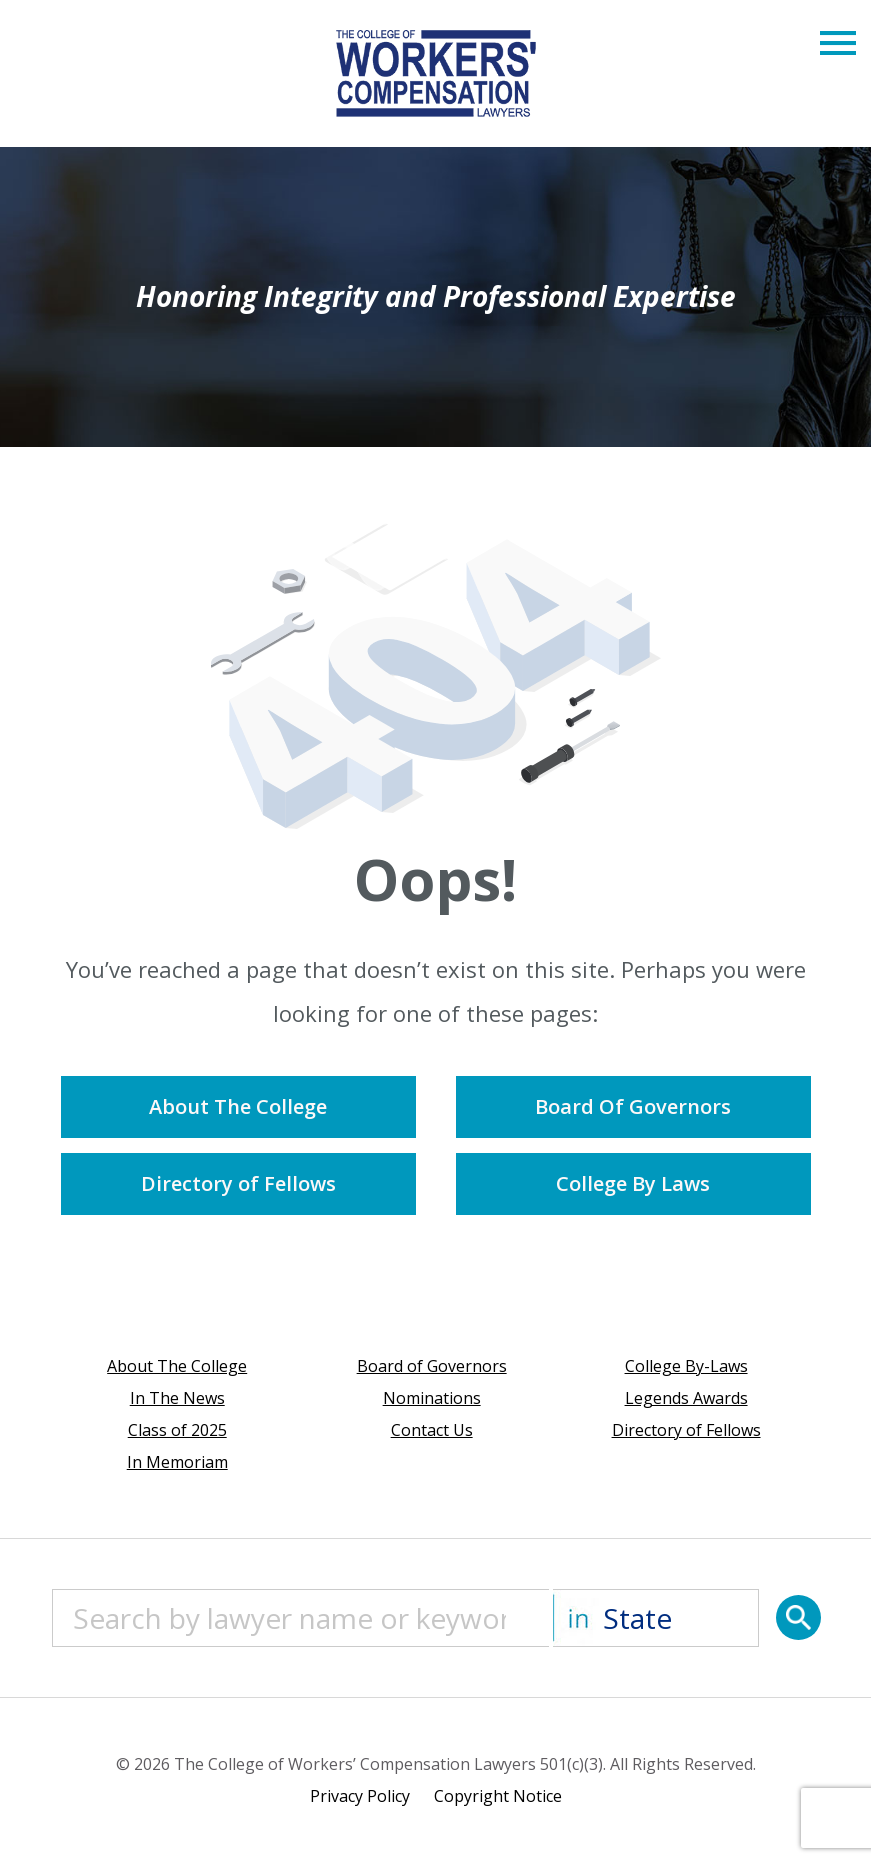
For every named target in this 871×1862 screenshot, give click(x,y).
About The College (238, 1106)
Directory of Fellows (238, 1183)
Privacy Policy (360, 1796)
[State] (656, 1618)
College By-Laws (686, 1366)
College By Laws (633, 1183)
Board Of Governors (633, 1106)
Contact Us (432, 1430)
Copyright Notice (498, 1796)
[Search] (798, 1617)
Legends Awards (686, 1398)
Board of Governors (432, 1366)
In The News (177, 1398)
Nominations (432, 1398)
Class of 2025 (177, 1430)
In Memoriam (177, 1462)
